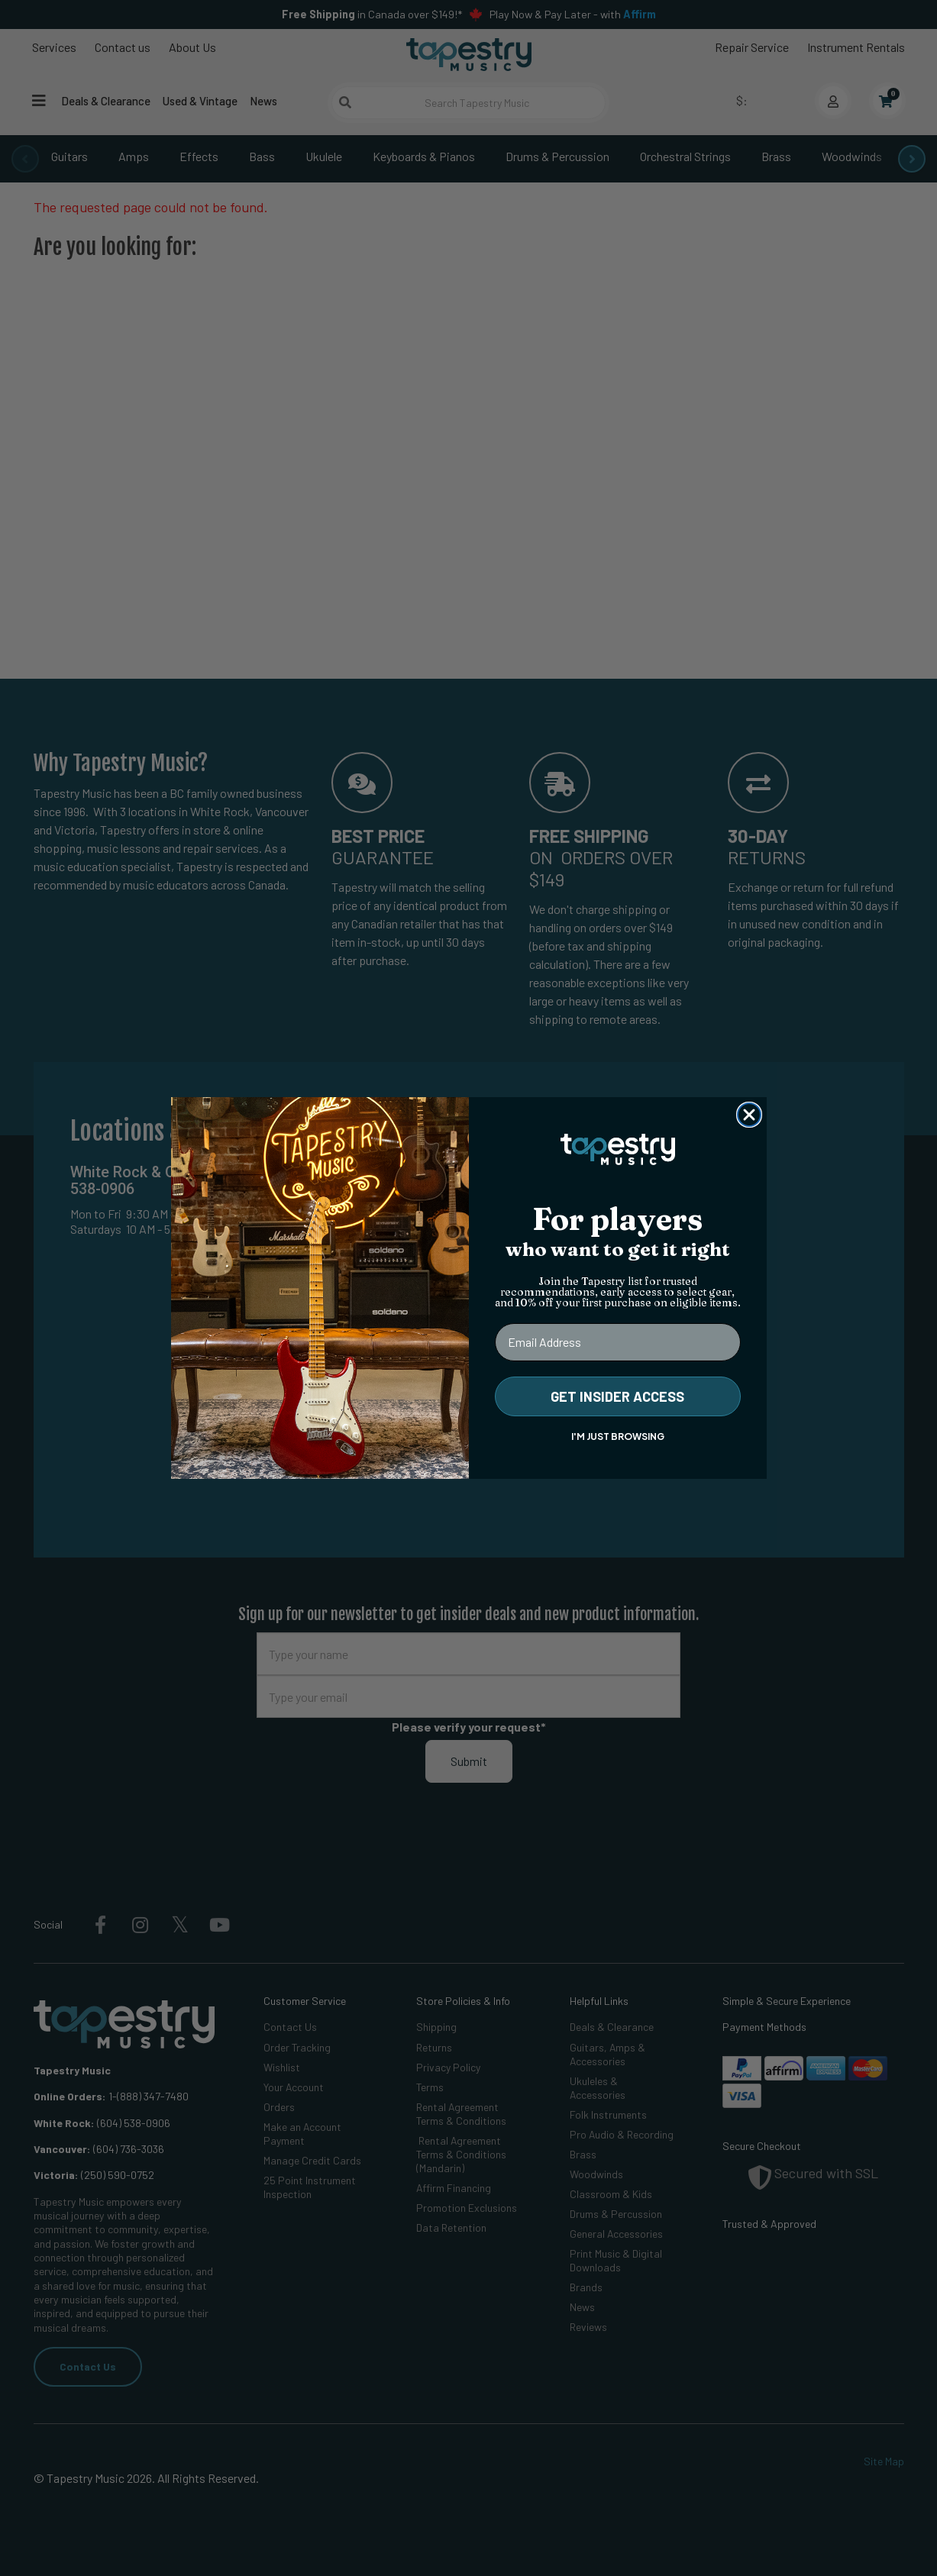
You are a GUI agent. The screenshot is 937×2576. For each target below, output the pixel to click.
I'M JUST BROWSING (617, 1436)
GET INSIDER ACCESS (617, 1396)
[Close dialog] (749, 1114)
